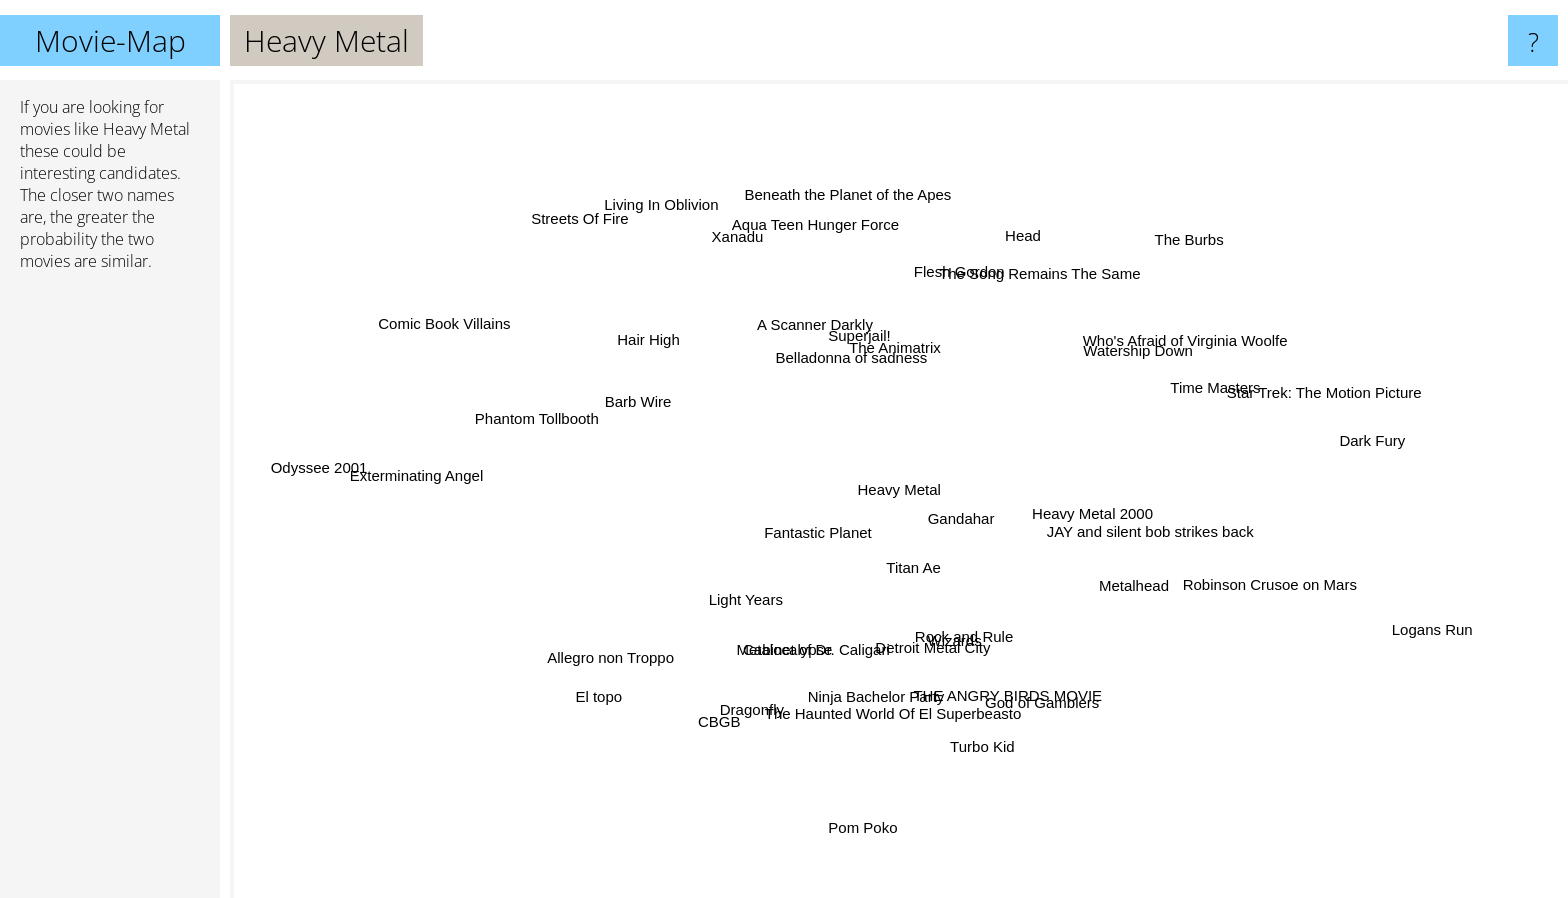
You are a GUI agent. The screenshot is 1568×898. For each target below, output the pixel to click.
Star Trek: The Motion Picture (1328, 394)
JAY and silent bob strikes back (1134, 528)
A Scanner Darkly (805, 331)
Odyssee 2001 (346, 464)
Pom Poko (864, 810)
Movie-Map (110, 40)
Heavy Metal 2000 (1132, 507)
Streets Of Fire (588, 227)
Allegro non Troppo (610, 653)
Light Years (731, 602)
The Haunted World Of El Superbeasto (895, 712)
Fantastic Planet (807, 531)
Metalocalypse (790, 644)
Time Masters (1205, 394)
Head (1014, 246)
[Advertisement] (110, 593)
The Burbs (1172, 253)
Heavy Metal (899, 489)
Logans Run (1410, 625)
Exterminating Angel (424, 475)
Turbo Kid (977, 731)
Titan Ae (902, 567)
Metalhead (1130, 579)
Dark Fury (1363, 441)
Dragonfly (757, 699)
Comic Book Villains (463, 330)
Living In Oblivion (671, 213)
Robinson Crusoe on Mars (1251, 580)
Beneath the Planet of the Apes (844, 206)
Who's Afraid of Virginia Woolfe (1190, 337)
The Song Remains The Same (1031, 286)
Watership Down (1126, 356)
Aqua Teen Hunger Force (819, 229)
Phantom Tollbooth (555, 423)
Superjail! (863, 337)
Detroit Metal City (932, 642)
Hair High (648, 340)
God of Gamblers (1033, 689)
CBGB (722, 713)
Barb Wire (640, 401)
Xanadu (743, 245)
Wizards (968, 662)
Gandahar (964, 511)
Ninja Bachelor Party (877, 683)
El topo (616, 683)
